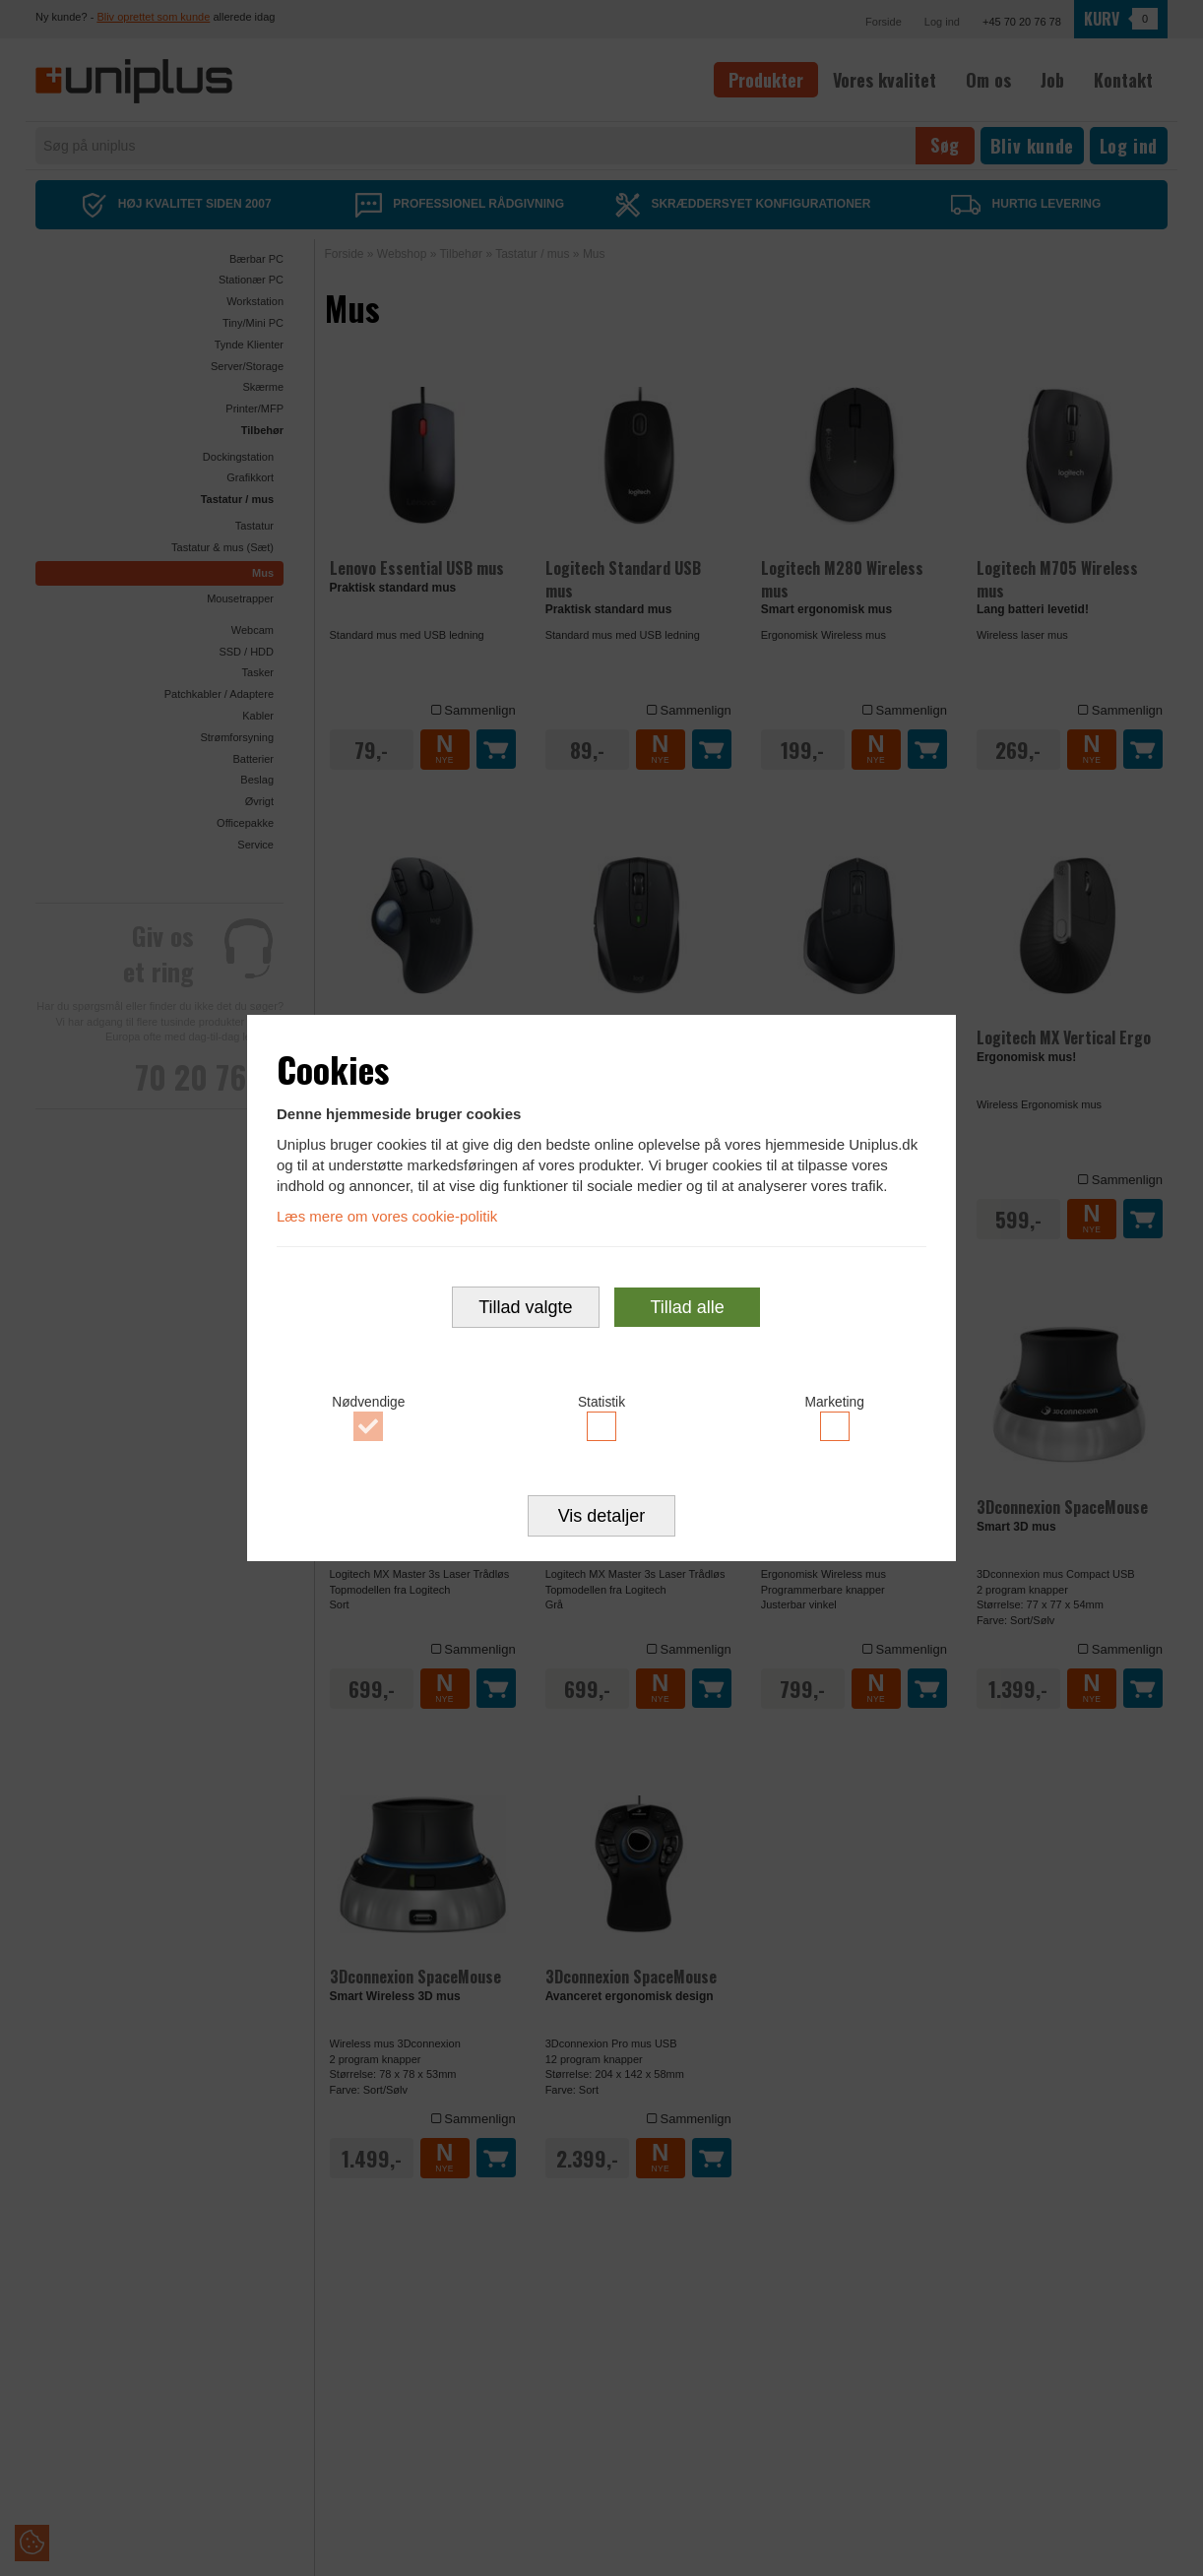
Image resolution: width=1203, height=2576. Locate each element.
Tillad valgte (525, 1307)
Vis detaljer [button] (602, 1516)
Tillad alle (687, 1307)
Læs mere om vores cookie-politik (387, 1216)
